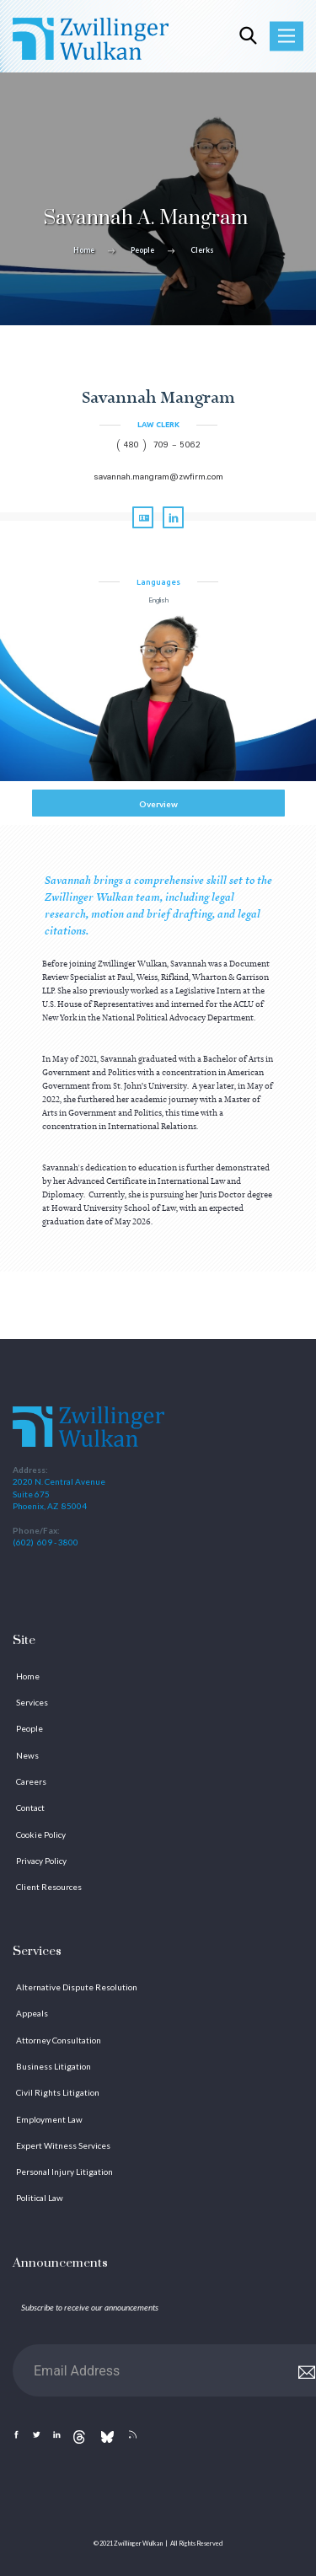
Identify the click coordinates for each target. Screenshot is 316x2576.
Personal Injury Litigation (64, 2171)
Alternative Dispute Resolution (76, 1987)
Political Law (39, 2198)
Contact (30, 1807)
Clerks (202, 249)
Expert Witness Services (63, 2145)
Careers (31, 1781)
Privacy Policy (41, 1861)
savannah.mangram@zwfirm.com (158, 477)
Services (32, 1702)
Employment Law (49, 2119)
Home (83, 249)
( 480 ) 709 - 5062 (158, 445)
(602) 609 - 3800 (45, 1542)
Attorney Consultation (58, 2040)
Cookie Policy (41, 1834)
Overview (158, 804)
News (27, 1755)
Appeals (32, 2013)
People (142, 249)
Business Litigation (53, 2066)
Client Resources (49, 1887)
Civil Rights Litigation (57, 2092)
